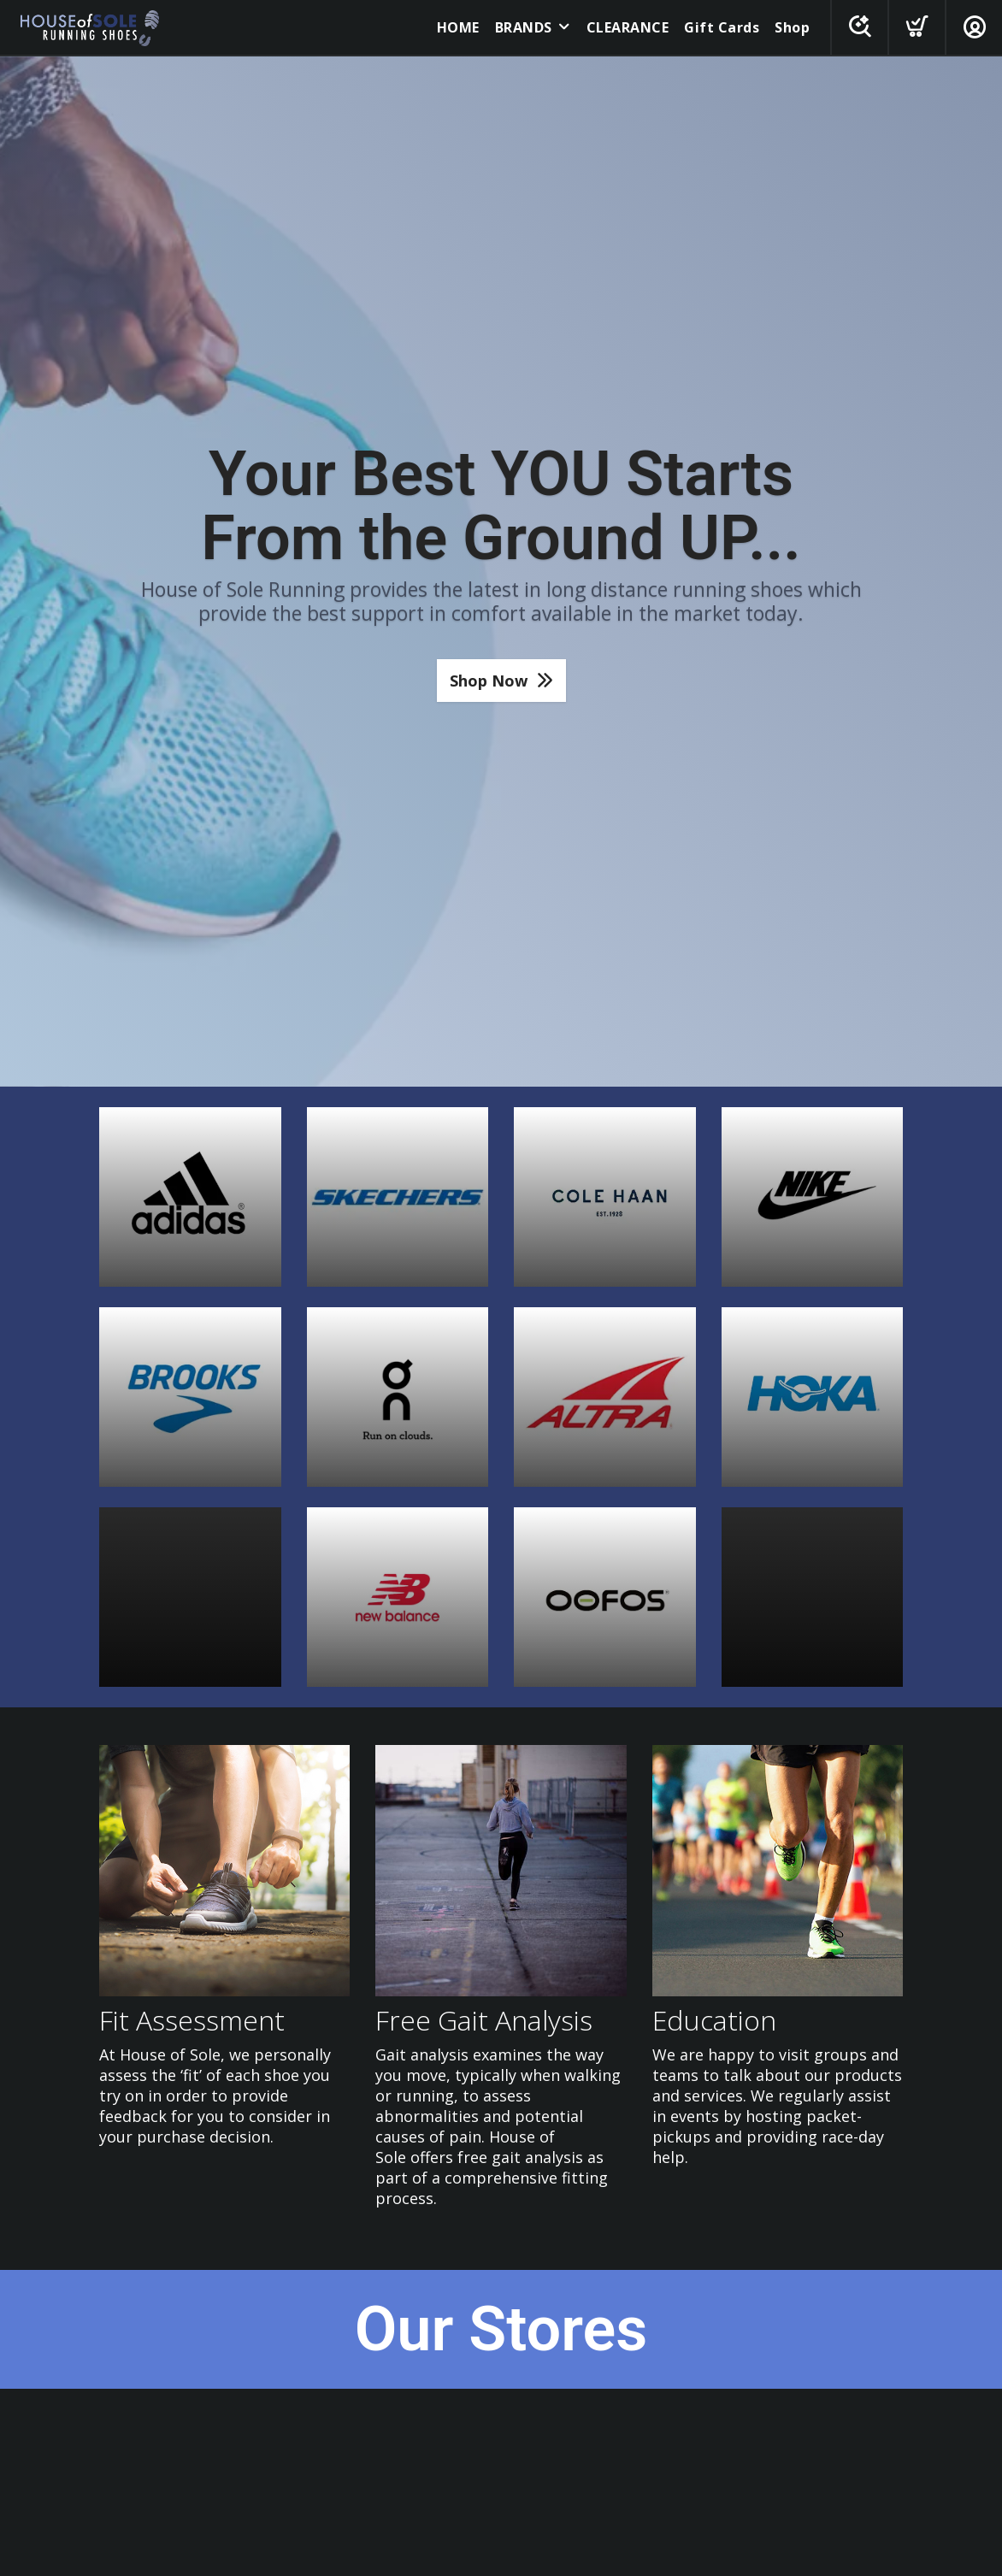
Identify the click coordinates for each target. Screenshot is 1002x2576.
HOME (458, 27)
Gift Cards (721, 27)
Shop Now (489, 680)
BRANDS (523, 27)
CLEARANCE (627, 27)
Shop (792, 27)
